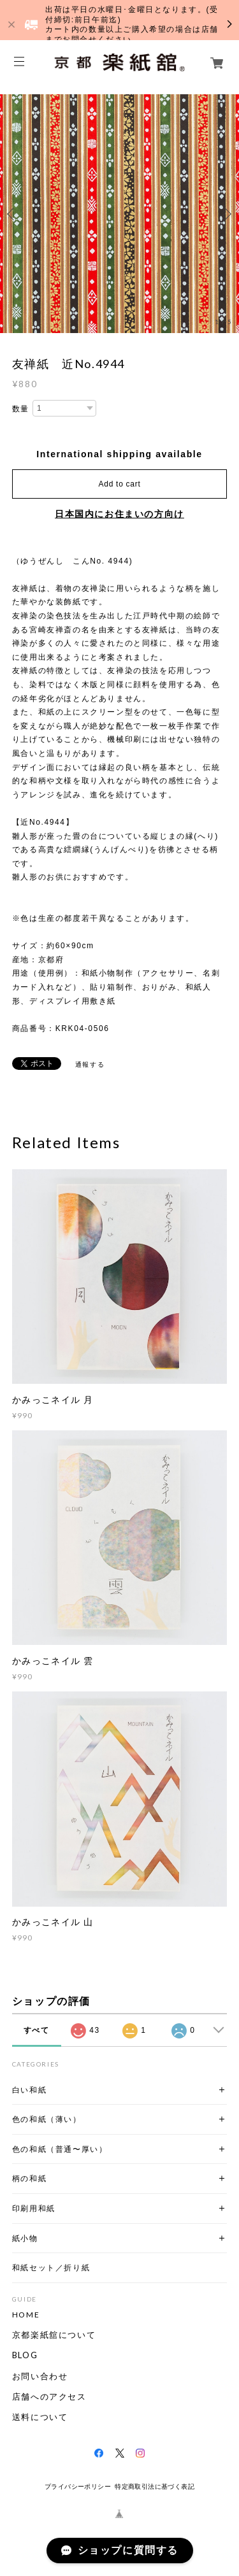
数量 (20, 408)
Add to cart (120, 484)
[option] (119, 213)
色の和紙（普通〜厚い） (60, 2149)
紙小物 (25, 2238)
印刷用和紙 (33, 2208)
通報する (90, 1064)
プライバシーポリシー (78, 2486)
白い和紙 (29, 2090)
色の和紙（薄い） (47, 2119)
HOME (26, 2314)
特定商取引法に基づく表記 (154, 2486)
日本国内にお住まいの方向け (119, 514)
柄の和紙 (29, 2178)
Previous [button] (12, 214)
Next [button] (226, 214)
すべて (37, 2030)
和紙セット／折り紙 (51, 2267)
